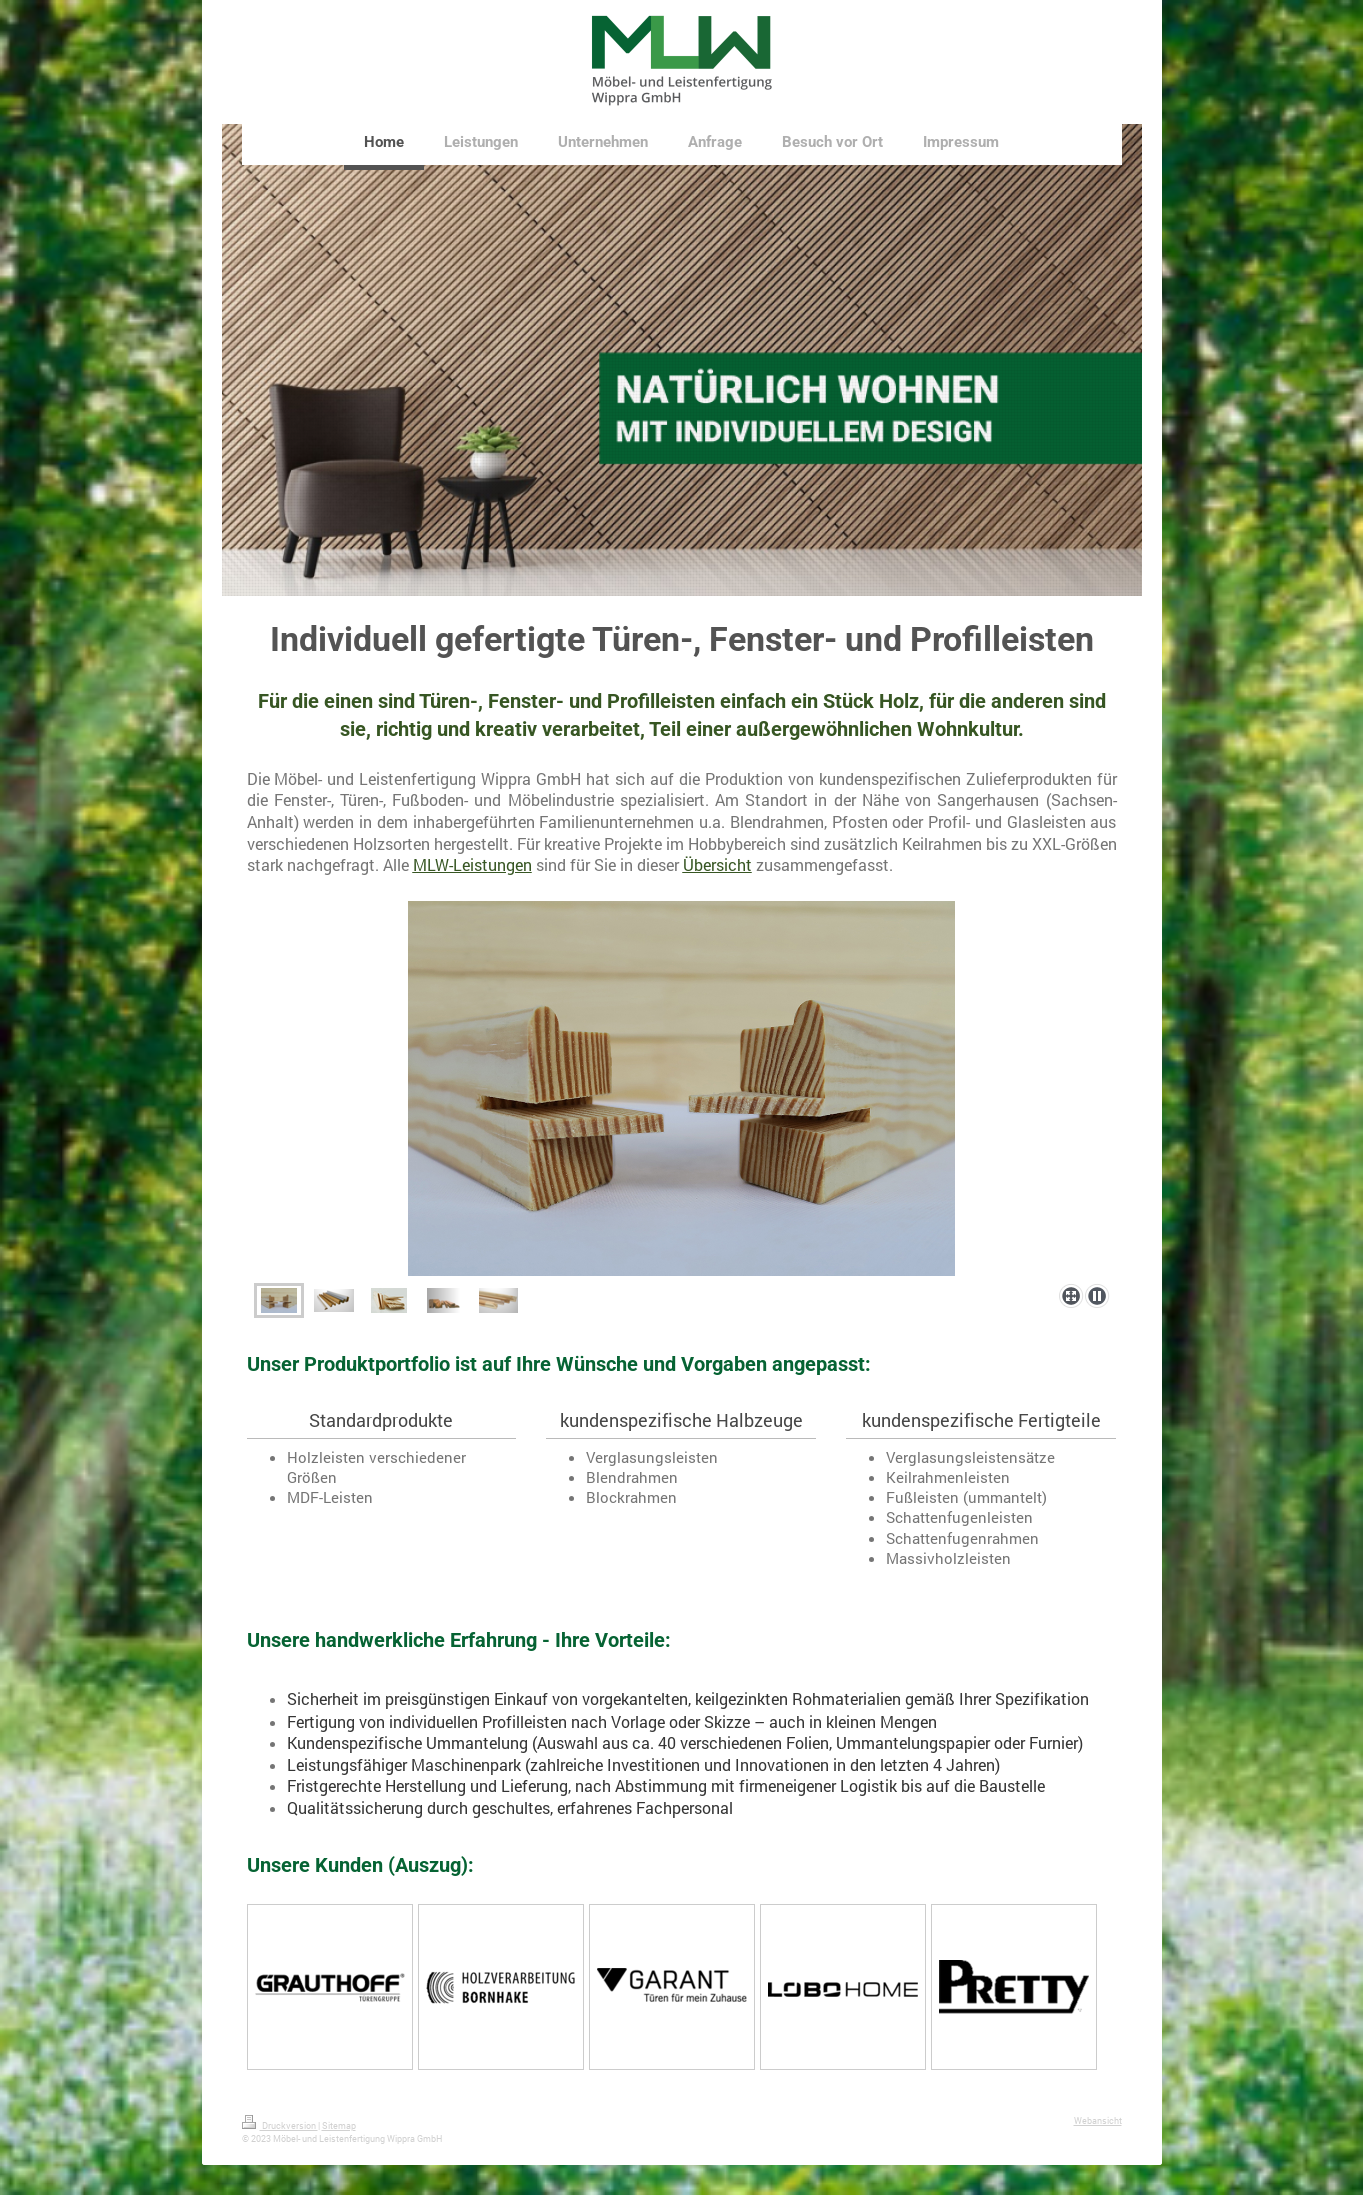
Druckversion (280, 2125)
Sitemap (339, 2125)
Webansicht (1098, 2120)
